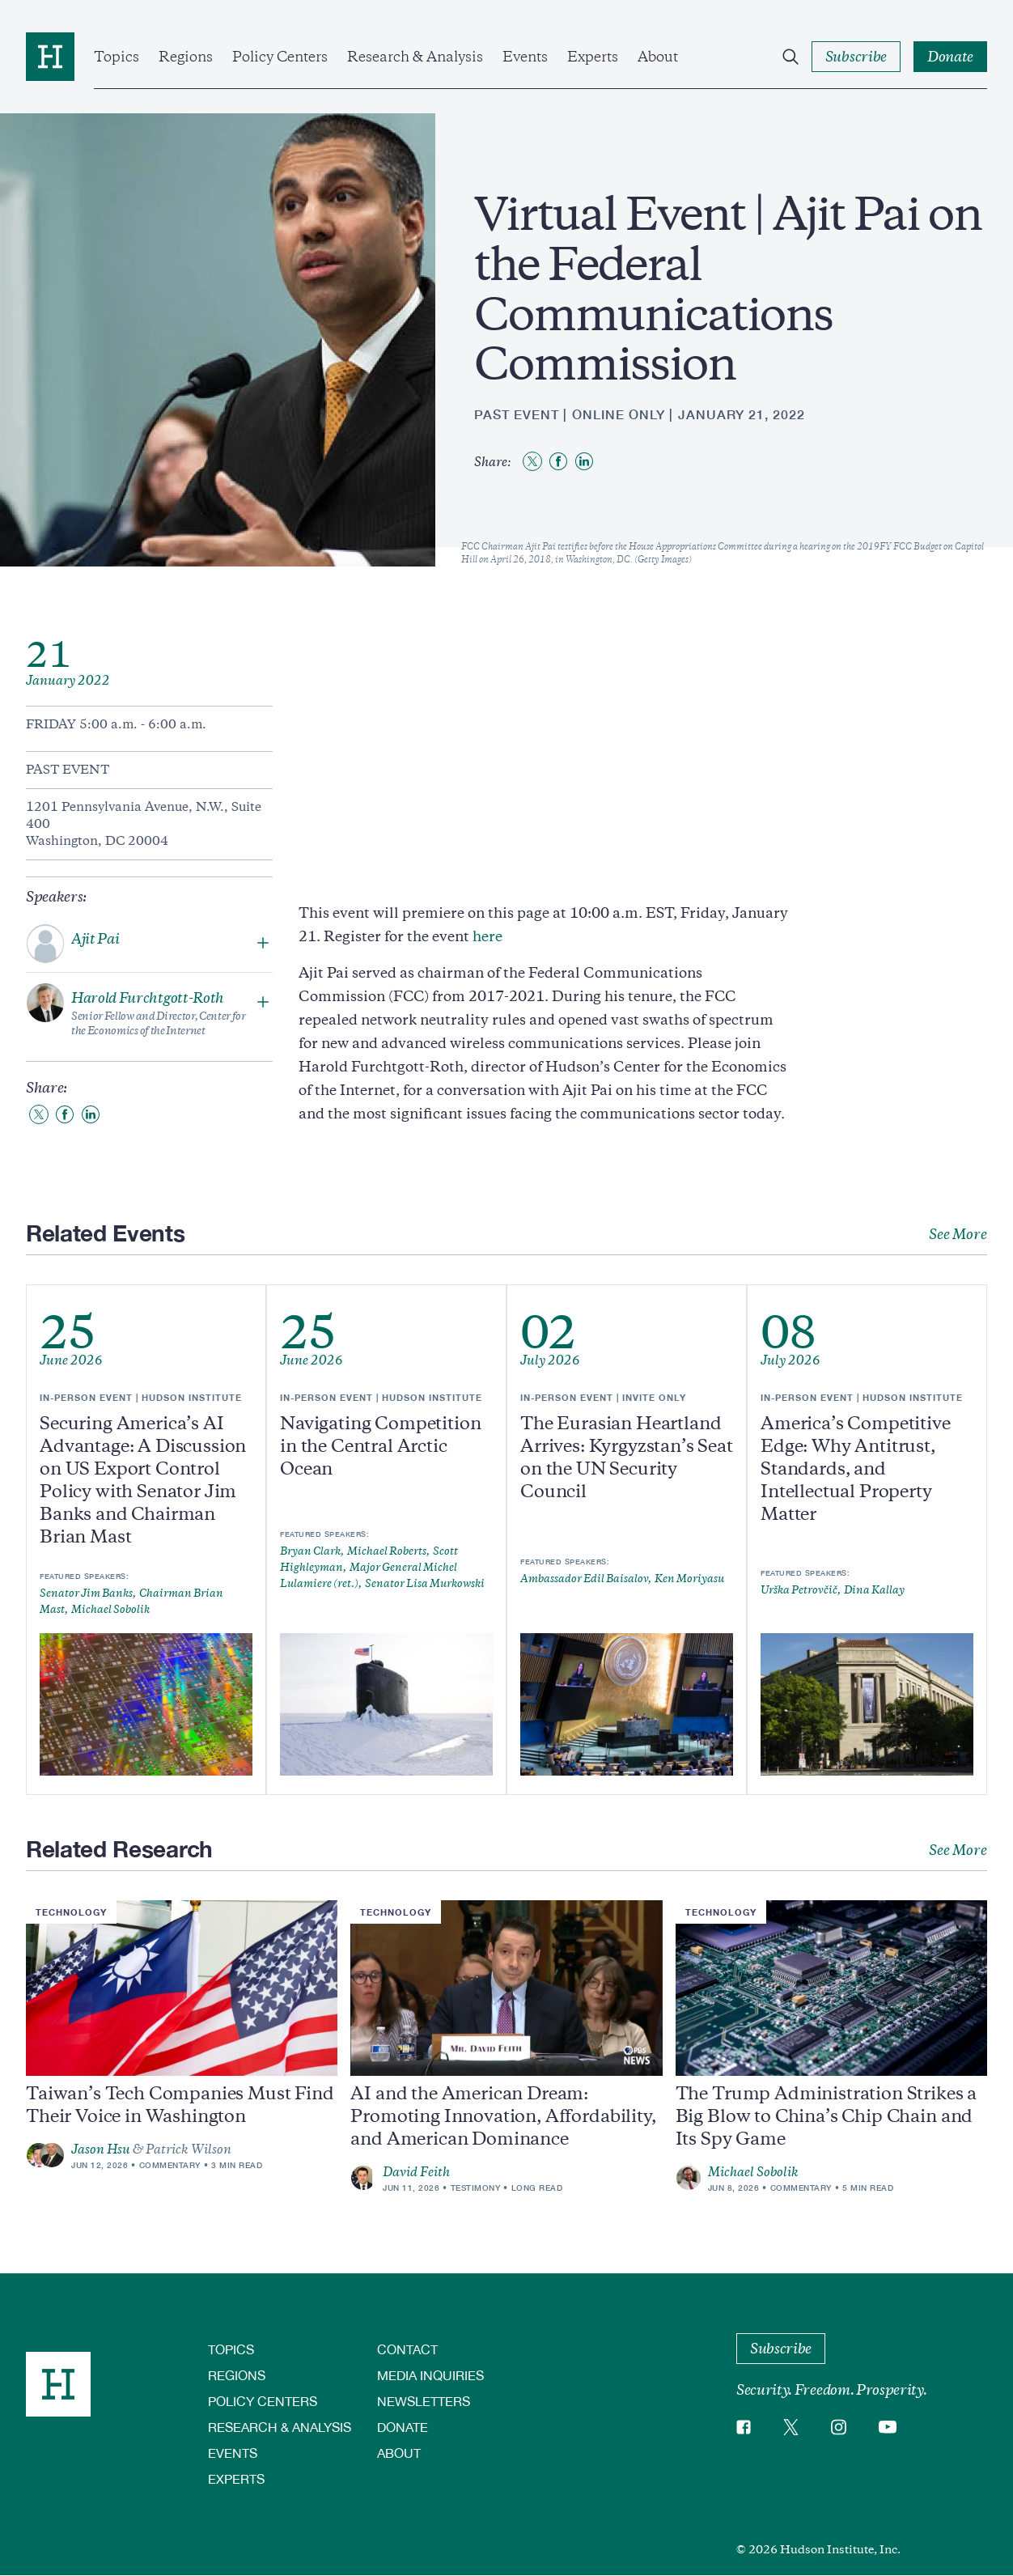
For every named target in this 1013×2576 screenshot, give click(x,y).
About (658, 57)
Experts (592, 57)
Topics (116, 57)
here (487, 936)
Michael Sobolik (753, 2172)
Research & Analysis (415, 57)
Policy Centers (280, 57)
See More (958, 1234)
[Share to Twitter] (532, 461)
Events (525, 57)
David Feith (416, 2172)
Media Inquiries (430, 2375)
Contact (407, 2349)
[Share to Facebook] (558, 461)
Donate (402, 2426)
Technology (71, 1912)
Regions (186, 57)
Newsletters (423, 2400)
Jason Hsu (100, 2149)
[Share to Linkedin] (584, 461)
